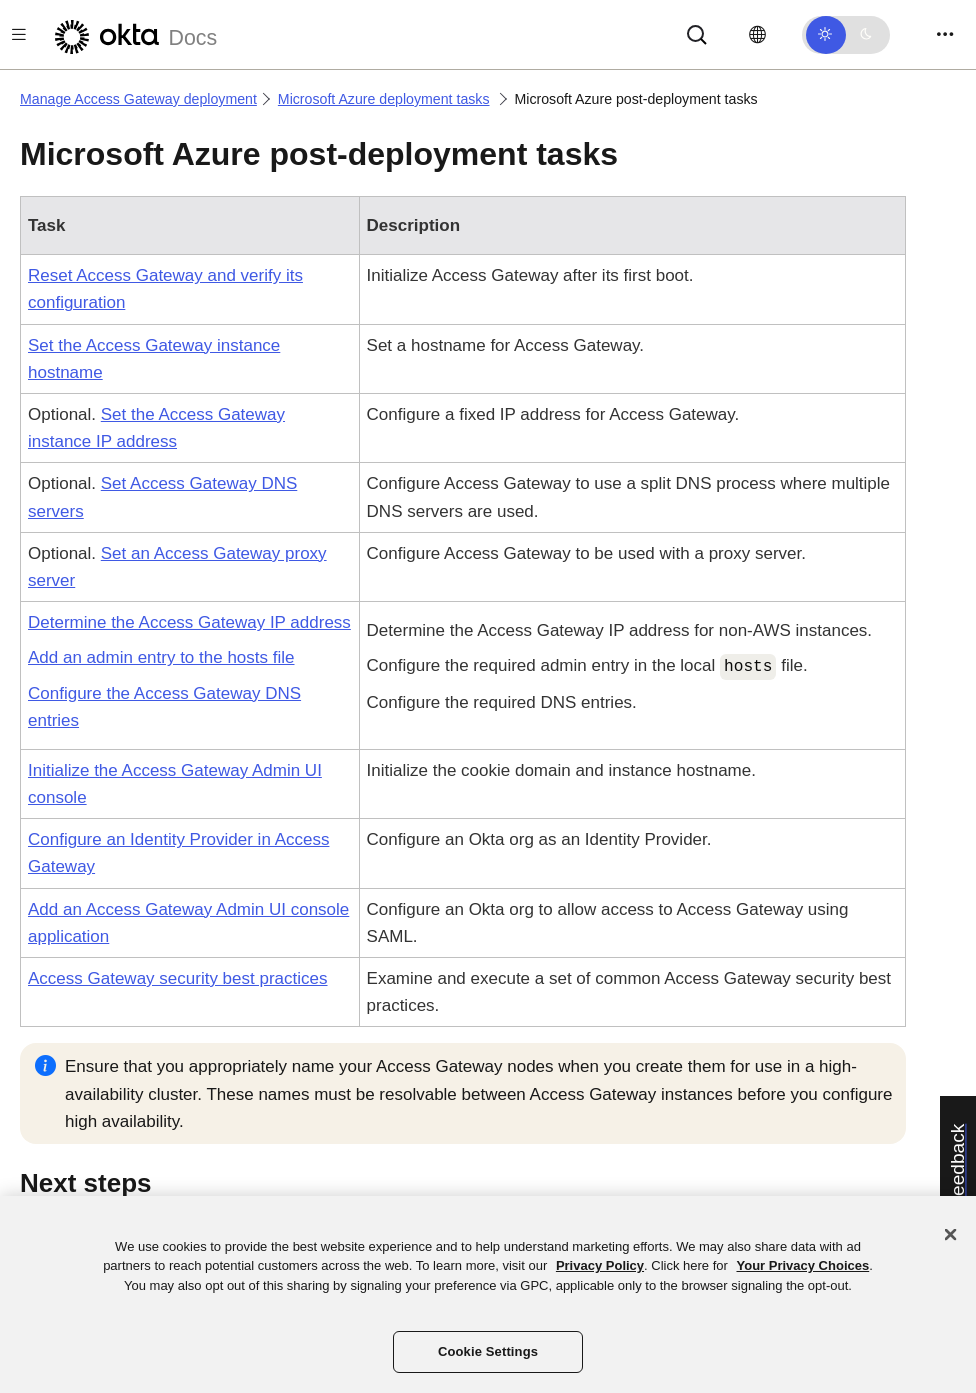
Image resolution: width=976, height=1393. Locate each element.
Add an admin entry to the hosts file (161, 657)
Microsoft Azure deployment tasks (384, 99)
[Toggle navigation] (945, 34)
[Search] (697, 33)
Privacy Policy (600, 1265)
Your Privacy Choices (802, 1265)
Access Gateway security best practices (178, 978)
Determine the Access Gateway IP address (189, 622)
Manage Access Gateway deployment (138, 99)
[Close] (951, 1234)
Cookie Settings (488, 1351)
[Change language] (757, 35)
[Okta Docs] (133, 34)
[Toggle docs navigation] (19, 34)
